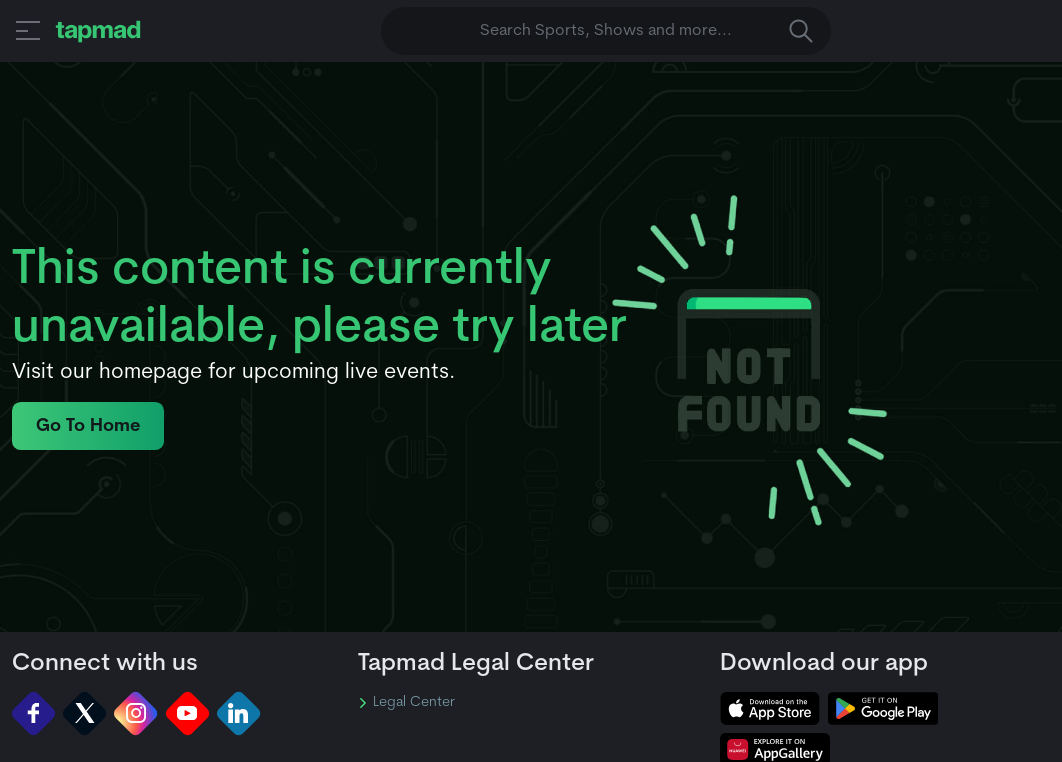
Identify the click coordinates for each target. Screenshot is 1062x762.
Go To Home (88, 426)
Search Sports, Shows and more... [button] (646, 31)
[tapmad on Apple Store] (770, 708)
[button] (28, 30)
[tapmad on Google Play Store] (883, 708)
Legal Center (406, 703)
